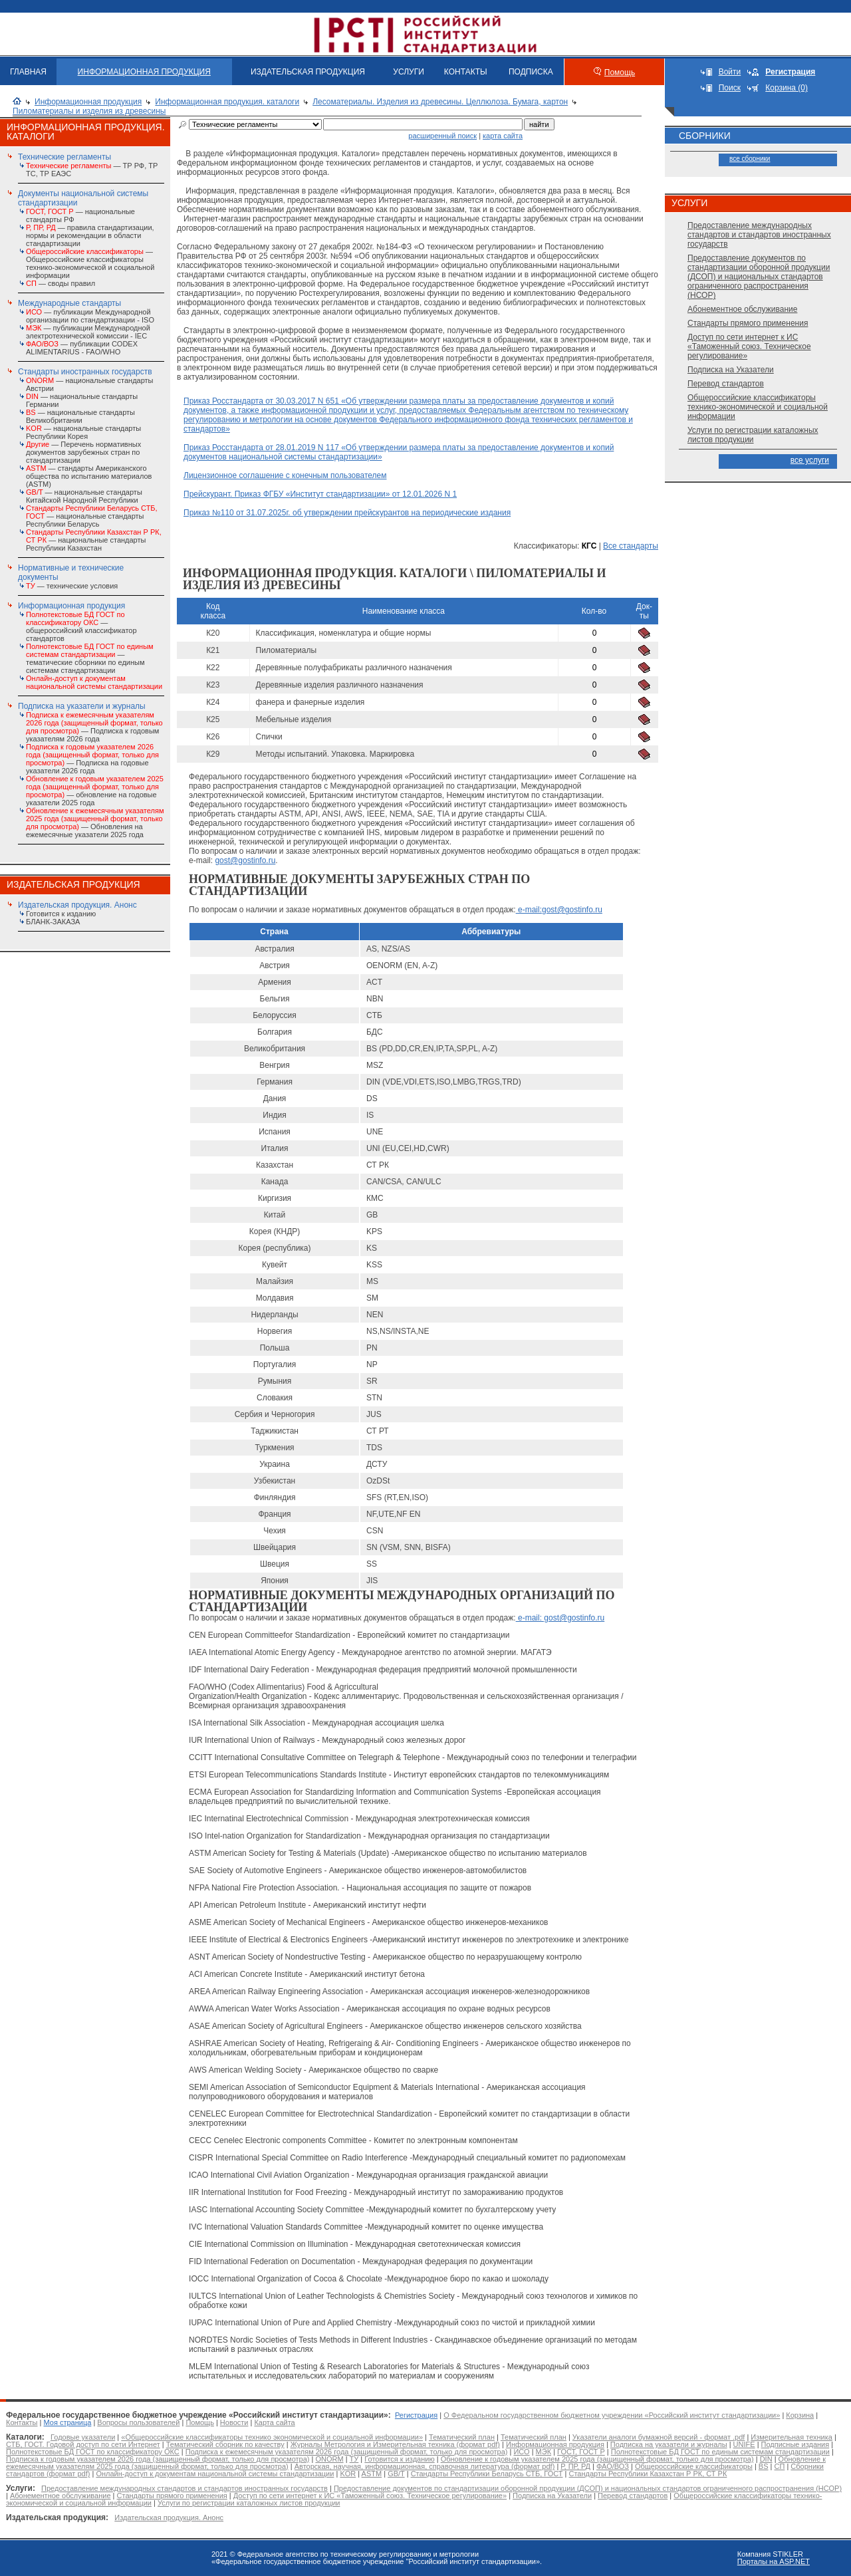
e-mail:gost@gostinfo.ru (559, 909)
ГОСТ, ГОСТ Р (581, 2452)
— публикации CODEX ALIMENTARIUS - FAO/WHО (82, 348)
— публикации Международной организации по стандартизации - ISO (90, 316)
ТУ (354, 2459)
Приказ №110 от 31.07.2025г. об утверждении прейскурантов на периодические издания (347, 512)
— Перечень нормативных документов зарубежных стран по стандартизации (83, 452)
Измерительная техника (791, 2437)
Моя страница (68, 2422)
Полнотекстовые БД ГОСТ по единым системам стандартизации (720, 2452)
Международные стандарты (69, 303)
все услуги (809, 460)
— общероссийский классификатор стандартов (81, 626)
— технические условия (72, 586)
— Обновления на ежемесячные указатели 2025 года (95, 822)
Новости (234, 2422)
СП (780, 2466)
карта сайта (503, 136)
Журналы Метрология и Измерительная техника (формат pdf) (395, 2444)
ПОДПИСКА (531, 71)
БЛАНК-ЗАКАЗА (53, 922)
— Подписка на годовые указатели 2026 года (92, 759)
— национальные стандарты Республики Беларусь (92, 516)
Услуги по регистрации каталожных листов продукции (752, 435)
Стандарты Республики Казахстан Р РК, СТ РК (648, 2474)
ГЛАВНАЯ (28, 71)
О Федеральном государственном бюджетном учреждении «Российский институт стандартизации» (611, 2415)
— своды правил (60, 283)
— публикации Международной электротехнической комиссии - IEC (88, 332)
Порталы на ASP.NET (773, 2561)
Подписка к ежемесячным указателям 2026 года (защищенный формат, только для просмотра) (346, 2452)
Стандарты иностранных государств (85, 371)
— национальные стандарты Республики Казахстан (94, 540)
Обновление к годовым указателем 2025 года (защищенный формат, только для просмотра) (597, 2459)
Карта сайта (274, 2422)
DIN (766, 2459)
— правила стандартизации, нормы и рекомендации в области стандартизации (90, 235)
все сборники (749, 158)
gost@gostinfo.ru (245, 860)
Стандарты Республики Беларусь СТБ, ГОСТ (487, 2474)
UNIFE (744, 2444)
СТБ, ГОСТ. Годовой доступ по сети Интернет (83, 2444)
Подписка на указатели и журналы (82, 706)
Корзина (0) (786, 87)
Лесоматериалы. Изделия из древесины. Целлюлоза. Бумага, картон (440, 101)
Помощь (619, 72)
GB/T (396, 2474)
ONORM (329, 2459)
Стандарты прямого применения (747, 323)
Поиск (730, 87)
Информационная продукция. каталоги (227, 101)
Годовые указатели (83, 2437)
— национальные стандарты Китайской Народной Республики (84, 496)
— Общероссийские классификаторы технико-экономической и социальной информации (90, 263)
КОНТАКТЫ (465, 71)
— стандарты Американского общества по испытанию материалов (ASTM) (89, 476)
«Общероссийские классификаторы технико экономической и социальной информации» (272, 2437)
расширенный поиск (442, 136)
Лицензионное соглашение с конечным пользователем (284, 475)
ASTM (372, 2474)
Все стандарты (630, 546)
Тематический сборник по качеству (225, 2444)
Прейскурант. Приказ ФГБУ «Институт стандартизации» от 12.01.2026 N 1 (320, 494)
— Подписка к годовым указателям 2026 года (94, 727)
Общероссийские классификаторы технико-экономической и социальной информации (757, 407)
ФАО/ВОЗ (612, 2466)
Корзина (800, 2415)
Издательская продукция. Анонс (77, 905)
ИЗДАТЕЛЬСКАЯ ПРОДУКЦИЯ (308, 71)
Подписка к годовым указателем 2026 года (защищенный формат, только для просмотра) (157, 2459)
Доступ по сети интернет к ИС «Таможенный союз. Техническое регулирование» (749, 346)
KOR (348, 2474)
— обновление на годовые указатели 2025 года (95, 791)
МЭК (543, 2452)
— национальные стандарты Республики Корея (83, 432)
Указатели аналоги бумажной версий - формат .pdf (658, 2437)
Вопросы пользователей (138, 2422)
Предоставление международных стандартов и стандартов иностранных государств (759, 235)
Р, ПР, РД (575, 2466)
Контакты (22, 2422)
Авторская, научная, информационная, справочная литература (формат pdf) (425, 2466)
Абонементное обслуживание (742, 309)
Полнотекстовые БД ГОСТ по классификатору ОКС (93, 2452)
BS (764, 2466)
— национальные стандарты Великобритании (80, 416)
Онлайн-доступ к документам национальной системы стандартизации (215, 2474)
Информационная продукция (88, 101)
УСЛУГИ (408, 71)
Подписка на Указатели (730, 369)
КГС (589, 546)
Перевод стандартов (725, 383)
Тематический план (462, 2437)
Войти (730, 71)
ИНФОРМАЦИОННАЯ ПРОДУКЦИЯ (144, 71)
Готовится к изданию (61, 914)
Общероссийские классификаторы (694, 2466)
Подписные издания (795, 2444)
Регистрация (416, 2415)
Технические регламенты (64, 157)
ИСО (521, 2452)
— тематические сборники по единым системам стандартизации (90, 658)
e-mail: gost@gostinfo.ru (560, 1617)
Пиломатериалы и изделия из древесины (89, 111)
